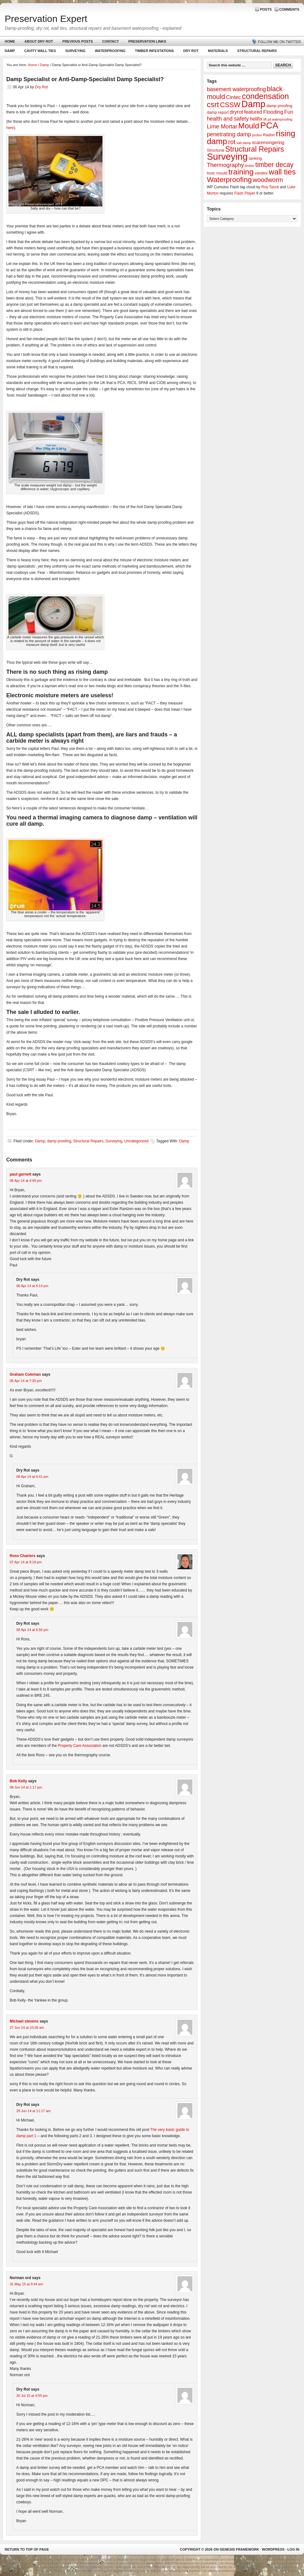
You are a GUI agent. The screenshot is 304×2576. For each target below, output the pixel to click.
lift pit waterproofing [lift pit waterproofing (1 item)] (277, 119)
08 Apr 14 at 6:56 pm (32, 1630)
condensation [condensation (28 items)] (265, 96)
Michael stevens (24, 2021)
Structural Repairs (257, 51)
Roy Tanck (270, 187)
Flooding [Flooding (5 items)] (273, 112)
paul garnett (20, 1174)
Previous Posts (77, 41)
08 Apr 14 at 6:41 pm (32, 1476)
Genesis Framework (239, 2549)
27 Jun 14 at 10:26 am (27, 2027)
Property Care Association (80, 1745)
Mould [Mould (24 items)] (248, 126)
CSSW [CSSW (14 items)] (230, 105)
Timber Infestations (153, 52)
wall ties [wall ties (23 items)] (282, 172)
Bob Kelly (18, 1781)
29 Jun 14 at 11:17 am (33, 2111)
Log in (293, 2549)
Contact (110, 41)
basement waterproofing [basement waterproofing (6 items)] (236, 89)
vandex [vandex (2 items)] (261, 173)
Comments (289, 9)
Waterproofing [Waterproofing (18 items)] (229, 179)
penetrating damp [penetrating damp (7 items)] (229, 134)
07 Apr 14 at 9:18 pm (26, 1562)
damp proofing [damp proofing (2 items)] (279, 105)
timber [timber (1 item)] (249, 166)
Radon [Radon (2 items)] (269, 134)
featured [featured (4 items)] (253, 112)
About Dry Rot (38, 41)
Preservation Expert (46, 18)
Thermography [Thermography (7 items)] (225, 165)
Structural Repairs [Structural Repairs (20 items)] (254, 149)
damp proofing (59, 1141)
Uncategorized (136, 1141)
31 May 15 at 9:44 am (26, 2284)
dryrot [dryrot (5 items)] (236, 112)
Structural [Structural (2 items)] (215, 150)
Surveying (75, 51)
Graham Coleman (25, 1374)
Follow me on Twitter (279, 42)
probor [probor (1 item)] (257, 135)
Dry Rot (191, 51)
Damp (9, 52)
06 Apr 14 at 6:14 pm (32, 1286)
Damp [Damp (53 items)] (253, 104)
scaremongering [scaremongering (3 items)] (268, 142)
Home (10, 41)
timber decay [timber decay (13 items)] (274, 165)
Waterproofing (110, 51)
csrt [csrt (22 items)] (213, 104)
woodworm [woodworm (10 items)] (268, 179)
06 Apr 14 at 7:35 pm (26, 1381)
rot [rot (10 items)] (231, 141)
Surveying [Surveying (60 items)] (227, 156)
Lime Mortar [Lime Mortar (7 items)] (222, 126)
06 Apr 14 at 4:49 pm (26, 1180)
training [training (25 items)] (241, 172)
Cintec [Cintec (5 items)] (233, 97)
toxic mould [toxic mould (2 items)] (217, 173)
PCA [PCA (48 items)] (269, 125)
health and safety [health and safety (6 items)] (228, 119)
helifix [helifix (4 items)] (256, 119)
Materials (218, 51)
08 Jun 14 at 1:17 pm (26, 1787)
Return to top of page (27, 2549)
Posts (265, 9)
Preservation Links (147, 41)
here (10, 128)
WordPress (273, 2549)
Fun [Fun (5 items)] (288, 112)
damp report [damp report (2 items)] (218, 112)
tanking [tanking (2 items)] (255, 158)
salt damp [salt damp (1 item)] (244, 143)
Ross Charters (22, 1556)
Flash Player (244, 193)
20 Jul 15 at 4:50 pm (32, 2395)
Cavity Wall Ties (40, 51)
